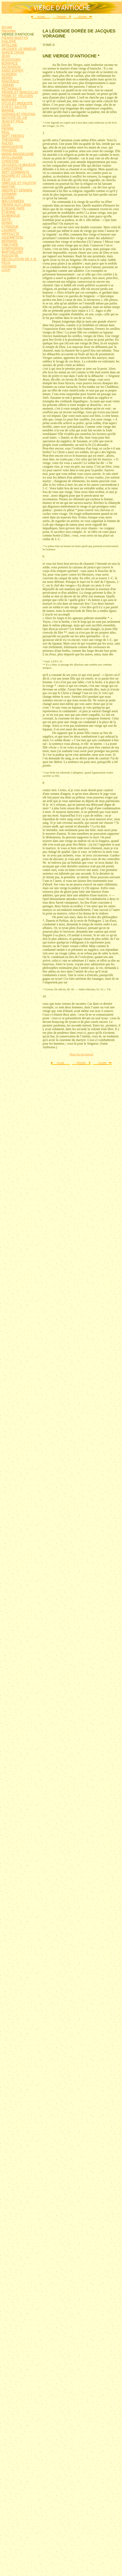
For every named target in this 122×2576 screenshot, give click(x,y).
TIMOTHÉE (10, 244)
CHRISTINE (10, 161)
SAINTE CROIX (13, 52)
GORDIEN (9, 74)
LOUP (6, 270)
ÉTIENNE (8, 212)
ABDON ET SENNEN (17, 190)
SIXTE (6, 219)
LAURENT (9, 230)
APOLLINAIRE (12, 157)
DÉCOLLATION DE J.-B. (19, 259)
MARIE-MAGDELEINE (18, 154)
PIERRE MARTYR (15, 38)
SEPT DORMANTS (15, 172)
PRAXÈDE (9, 150)
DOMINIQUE (11, 215)
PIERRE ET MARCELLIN (20, 92)
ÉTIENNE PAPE (13, 208)
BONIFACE (10, 63)
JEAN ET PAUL (13, 121)
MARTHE (8, 186)
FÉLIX (6, 179)
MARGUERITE (12, 146)
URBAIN (8, 85)
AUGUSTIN (10, 255)
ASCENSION (11, 67)
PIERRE (8, 128)
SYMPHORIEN (12, 248)
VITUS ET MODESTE (17, 103)
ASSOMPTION (12, 237)
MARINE (8, 110)
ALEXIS (7, 143)
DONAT (7, 223)
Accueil (7, 27)
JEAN (6, 56)
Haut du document (81, 1054)
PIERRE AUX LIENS (16, 205)
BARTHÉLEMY (12, 252)
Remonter (9, 30)
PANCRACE (10, 81)
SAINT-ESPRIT (12, 70)
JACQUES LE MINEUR (19, 49)
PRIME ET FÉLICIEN (17, 96)
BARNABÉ (9, 99)
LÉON (6, 125)
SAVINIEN (9, 266)
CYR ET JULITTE (14, 107)
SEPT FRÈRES (13, 136)
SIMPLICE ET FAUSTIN (19, 183)
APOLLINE (9, 45)
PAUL (6, 132)
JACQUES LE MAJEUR (19, 165)
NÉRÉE (7, 78)
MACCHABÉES (13, 201)
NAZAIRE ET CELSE (17, 175)
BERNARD (9, 241)
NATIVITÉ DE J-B (14, 117)
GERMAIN (9, 194)
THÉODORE (11, 139)
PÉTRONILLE (12, 88)
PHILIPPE (9, 41)
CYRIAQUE (10, 226)
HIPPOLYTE (10, 234)
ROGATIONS (11, 59)
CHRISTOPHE (12, 168)
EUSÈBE (8, 197)
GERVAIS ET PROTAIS (18, 114)
